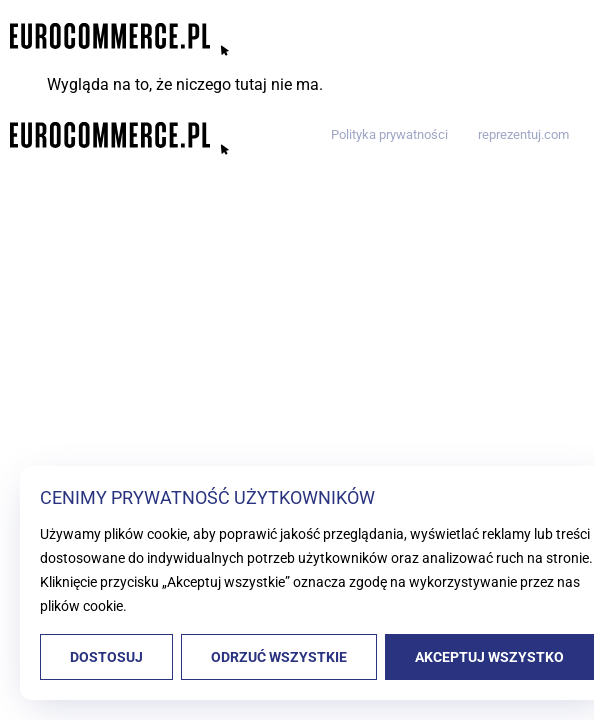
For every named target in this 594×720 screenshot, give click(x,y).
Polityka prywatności (389, 134)
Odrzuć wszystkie (279, 657)
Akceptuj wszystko (489, 657)
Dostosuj (106, 657)
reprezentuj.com (523, 134)
